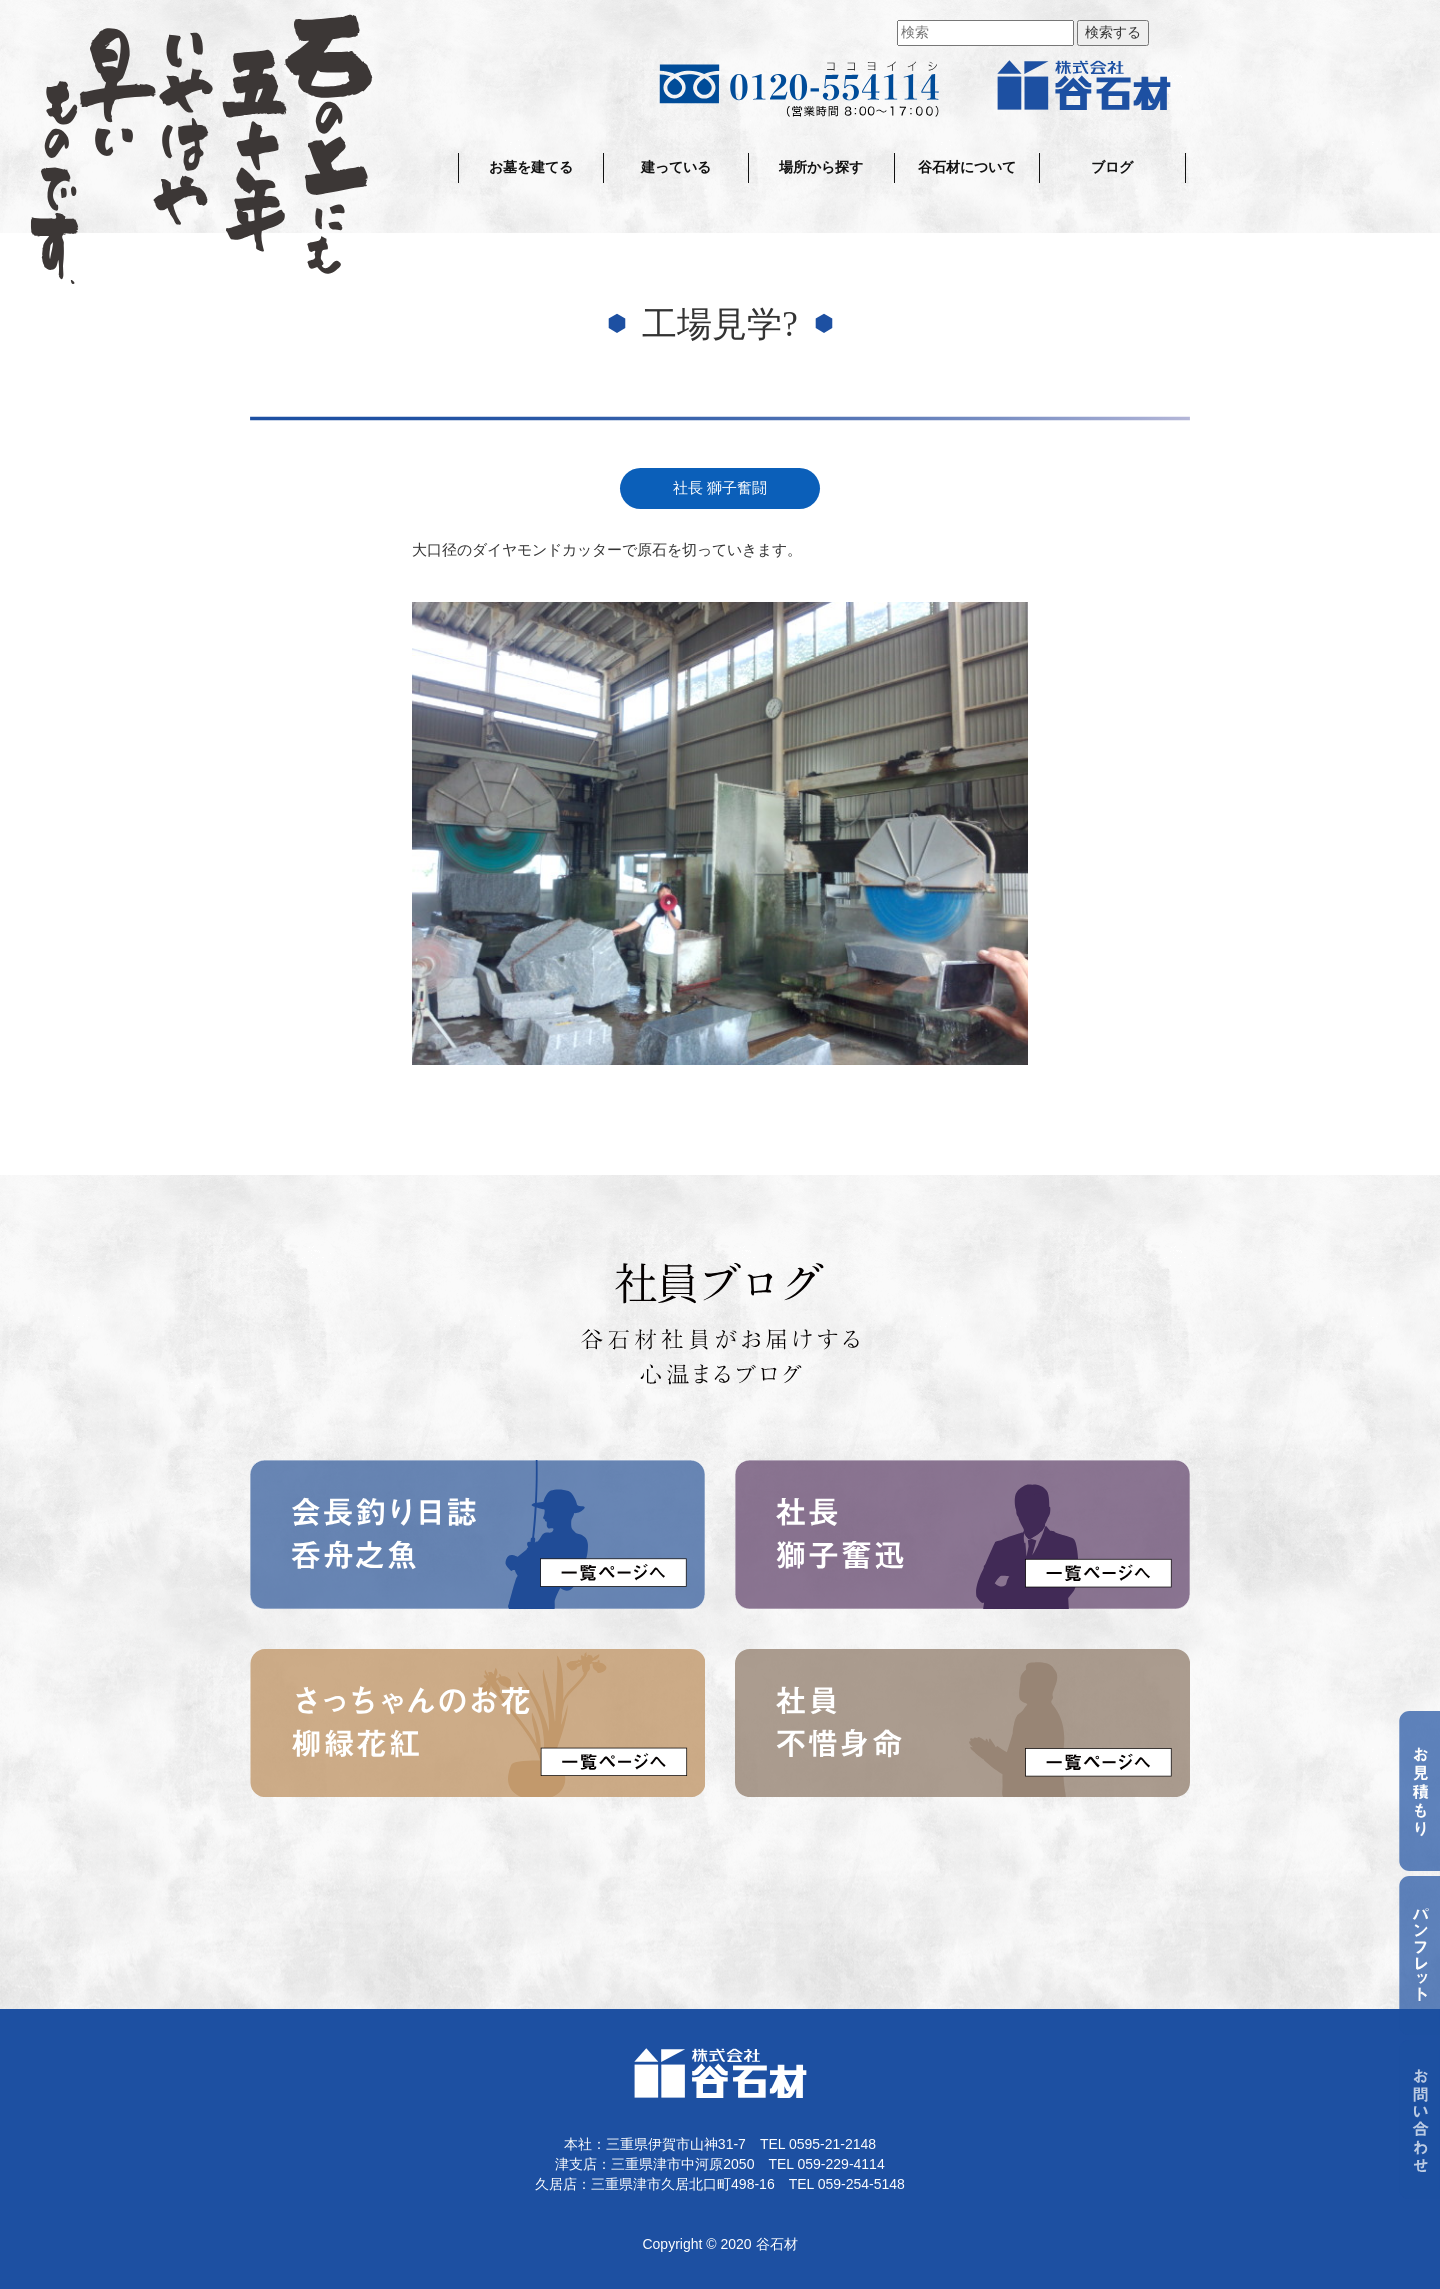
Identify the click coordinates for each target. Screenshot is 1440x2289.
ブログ (1112, 167)
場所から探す (821, 167)
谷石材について (967, 167)
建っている (676, 167)
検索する (1113, 32)
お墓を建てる (531, 167)
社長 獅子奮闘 (720, 488)
